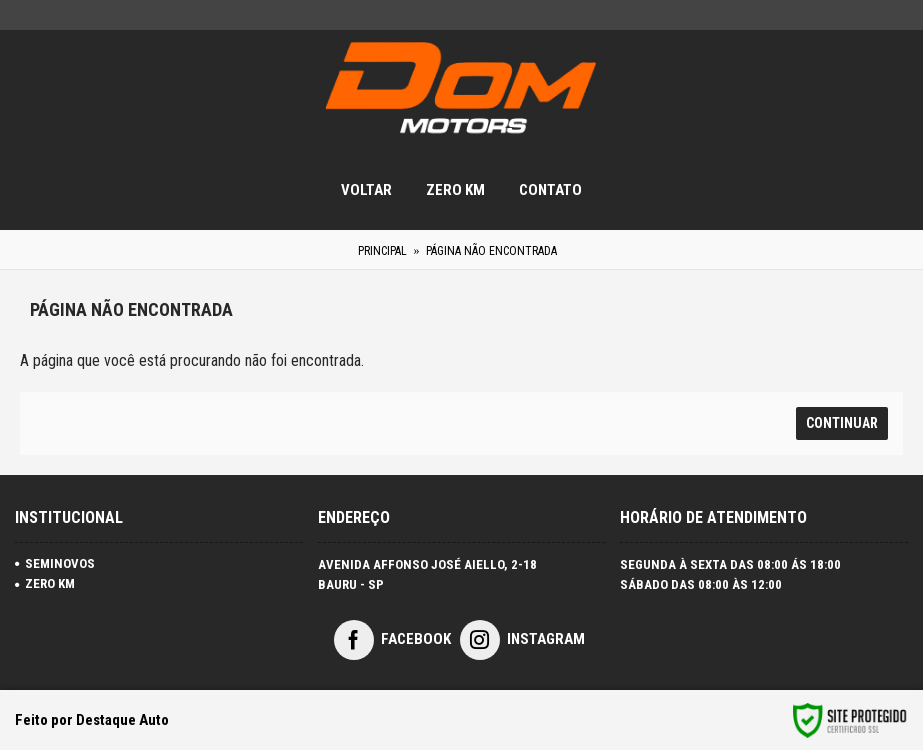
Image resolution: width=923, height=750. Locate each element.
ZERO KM (45, 583)
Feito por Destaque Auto (92, 720)
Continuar (842, 423)
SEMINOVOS (55, 563)
